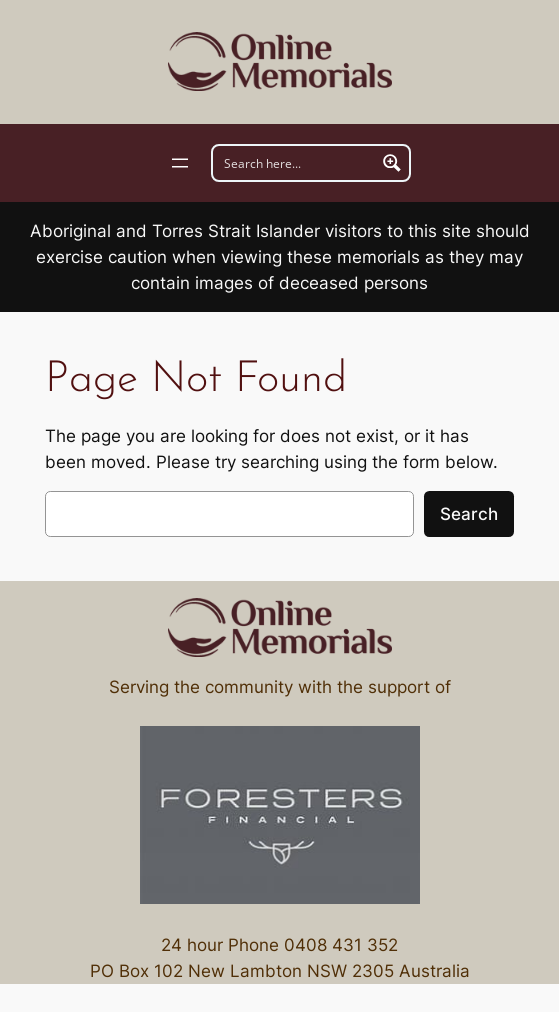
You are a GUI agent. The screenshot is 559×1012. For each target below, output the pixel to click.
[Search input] (295, 163)
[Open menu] (180, 163)
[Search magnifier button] (392, 163)
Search (469, 514)
